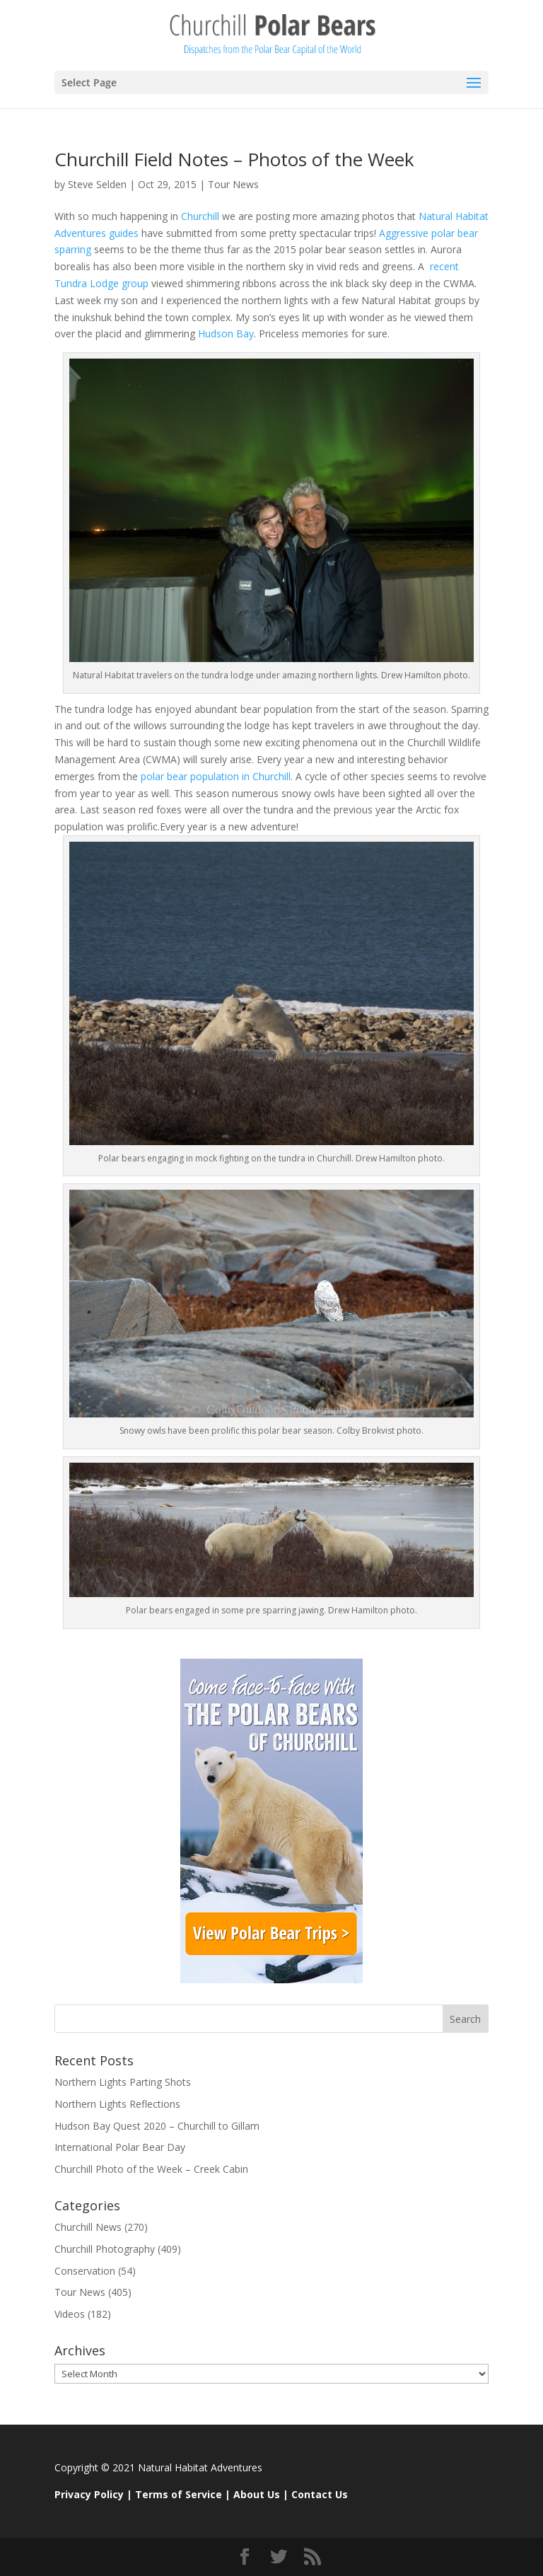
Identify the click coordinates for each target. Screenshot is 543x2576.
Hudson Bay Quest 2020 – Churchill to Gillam (156, 2126)
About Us (256, 2494)
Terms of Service (178, 2494)
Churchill (198, 216)
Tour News (233, 184)
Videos (69, 2314)
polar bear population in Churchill (216, 776)
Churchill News (88, 2227)
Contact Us (319, 2494)
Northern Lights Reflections (117, 2104)
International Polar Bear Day (119, 2147)
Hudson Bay (224, 333)
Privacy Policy (89, 2494)
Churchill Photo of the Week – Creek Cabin (151, 2169)
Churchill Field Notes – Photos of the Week (234, 159)
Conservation (84, 2271)
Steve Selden (97, 184)
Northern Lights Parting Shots (122, 2082)
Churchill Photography (104, 2249)
